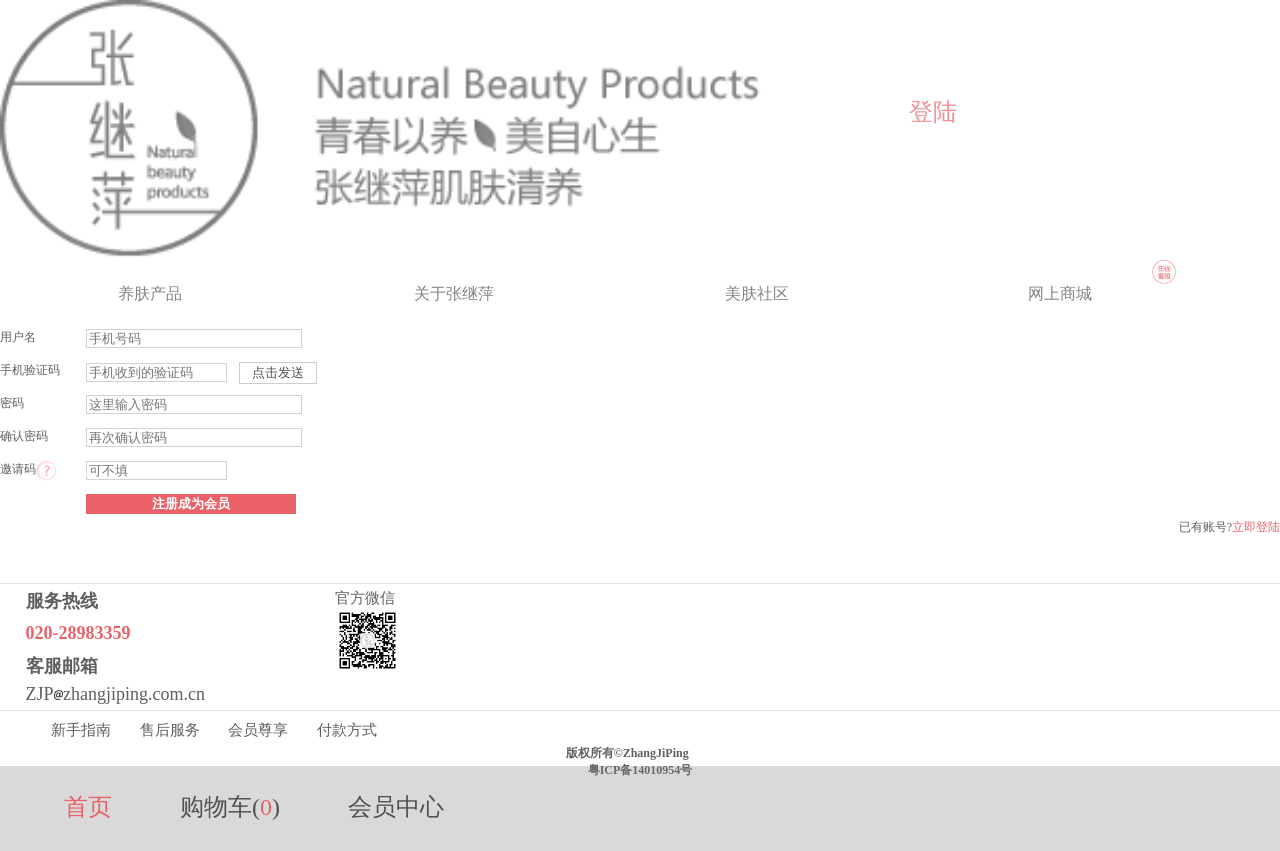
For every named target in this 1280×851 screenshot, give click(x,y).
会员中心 (396, 807)
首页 (88, 807)
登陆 (933, 112)
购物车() (230, 807)
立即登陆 (1256, 527)
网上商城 (1060, 293)
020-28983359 (78, 633)
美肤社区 (757, 293)
